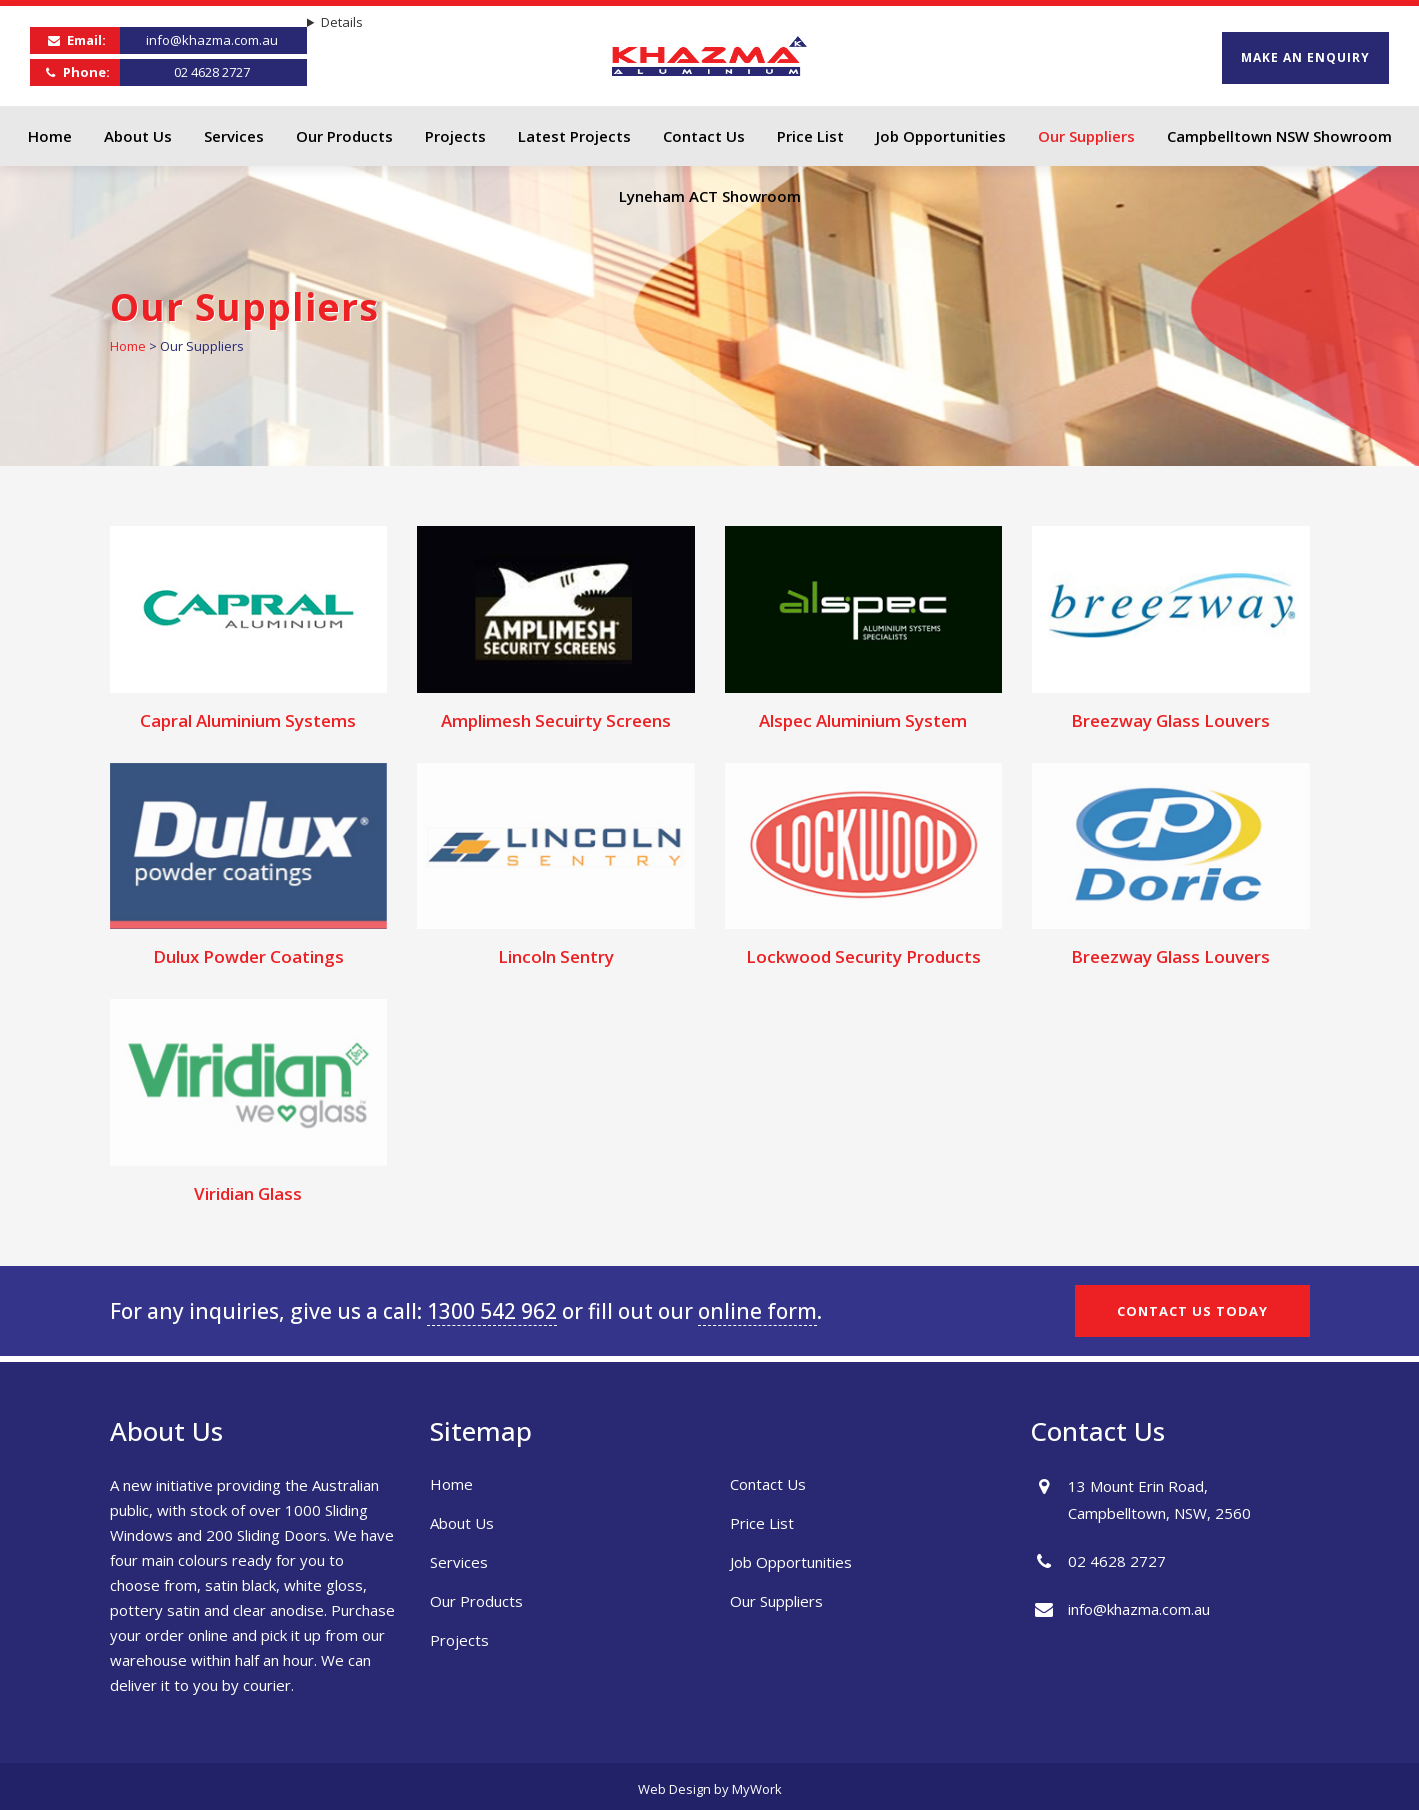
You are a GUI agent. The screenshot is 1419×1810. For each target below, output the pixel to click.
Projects (459, 1640)
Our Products (476, 1601)
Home (128, 346)
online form (757, 1311)
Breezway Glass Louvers (1170, 720)
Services (459, 1562)
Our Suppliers (776, 1601)
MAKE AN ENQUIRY (1305, 57)
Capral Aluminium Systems (248, 720)
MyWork (757, 1789)
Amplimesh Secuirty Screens (556, 720)
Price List (762, 1523)
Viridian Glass (248, 1193)
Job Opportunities (791, 1562)
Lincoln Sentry (556, 956)
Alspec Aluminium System (863, 720)
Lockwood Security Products (863, 956)
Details (342, 22)
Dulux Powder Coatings (248, 956)
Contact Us (768, 1484)
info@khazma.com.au (212, 40)
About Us (462, 1523)
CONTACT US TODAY (1192, 1311)
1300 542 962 (492, 1311)
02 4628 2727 (212, 72)
